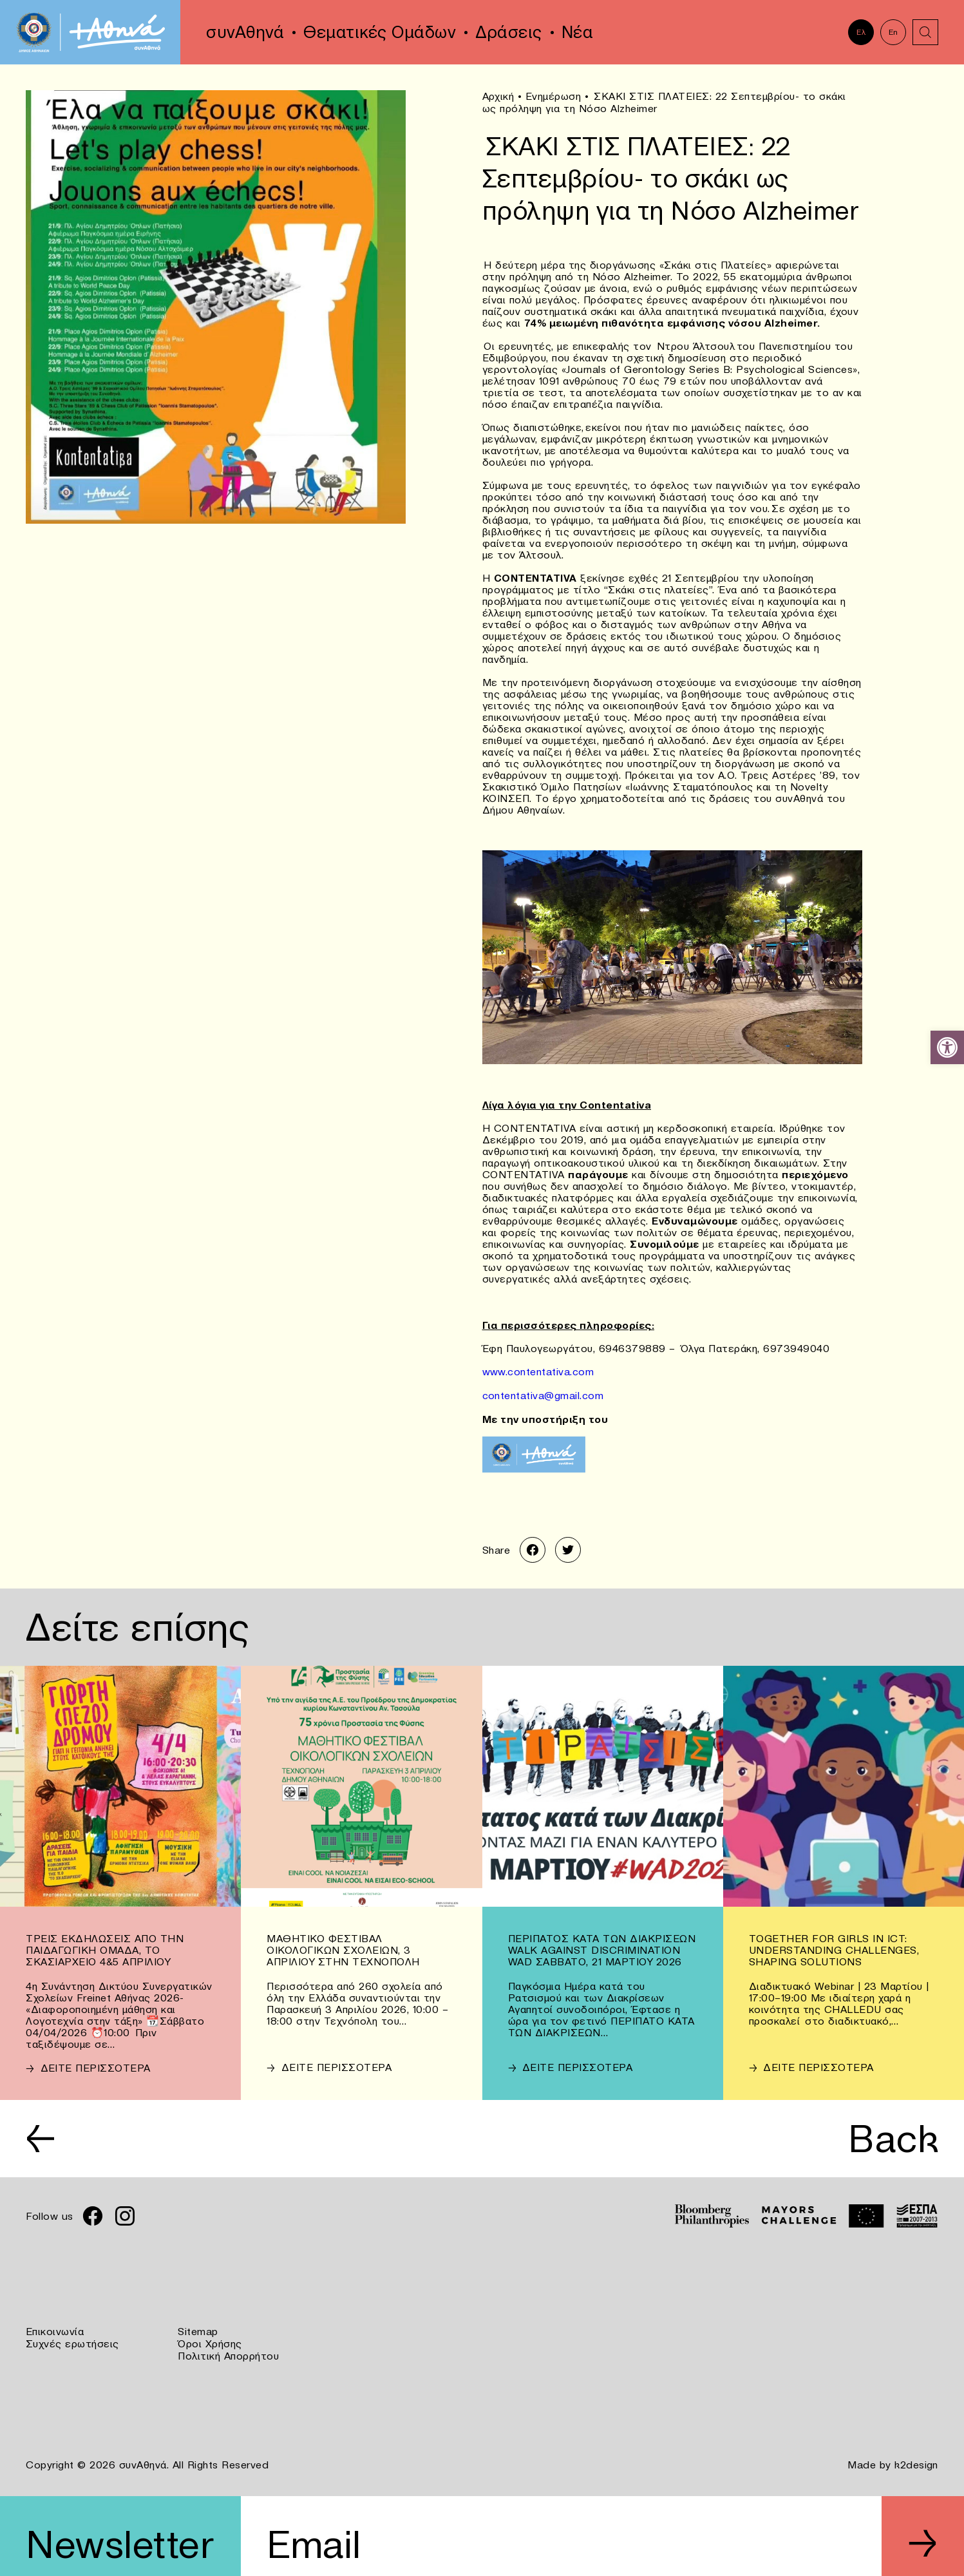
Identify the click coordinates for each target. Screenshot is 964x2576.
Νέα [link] (578, 32)
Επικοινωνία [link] (55, 2329)
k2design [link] (916, 2460)
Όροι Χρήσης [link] (210, 2340)
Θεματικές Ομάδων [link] (379, 32)
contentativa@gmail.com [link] (543, 1394)
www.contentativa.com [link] (538, 1370)
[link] (947, 1047)
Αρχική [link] (498, 96)
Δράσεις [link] (508, 32)
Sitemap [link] (198, 2329)
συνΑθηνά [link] (245, 32)
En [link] (893, 32)
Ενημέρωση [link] (553, 96)
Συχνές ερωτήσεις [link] (72, 2340)
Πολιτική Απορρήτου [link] (228, 2352)
